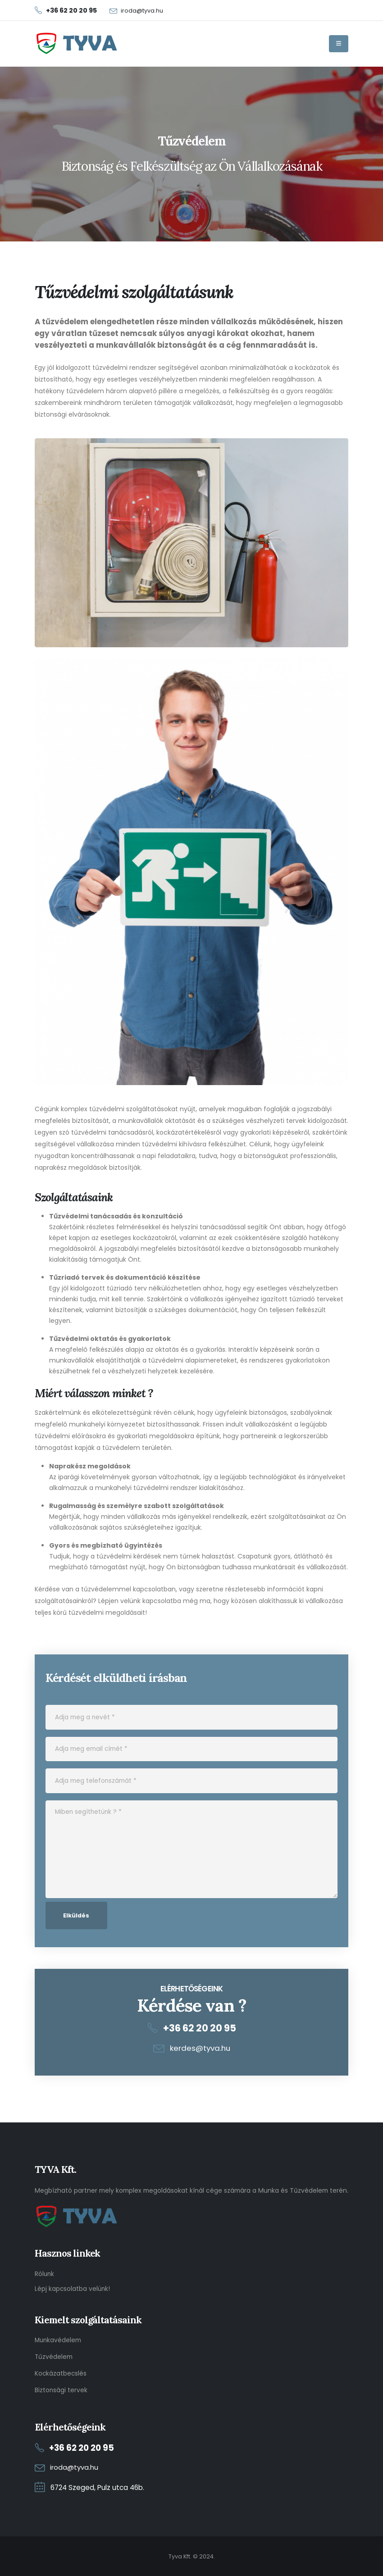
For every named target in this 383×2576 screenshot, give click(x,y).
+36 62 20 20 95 (199, 2028)
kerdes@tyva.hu (200, 2048)
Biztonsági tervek (61, 2389)
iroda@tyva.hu (142, 10)
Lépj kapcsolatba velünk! (73, 2288)
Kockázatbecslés (61, 2372)
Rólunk (45, 2273)
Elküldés (76, 1915)
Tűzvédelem (54, 2356)
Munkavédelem (58, 2339)
